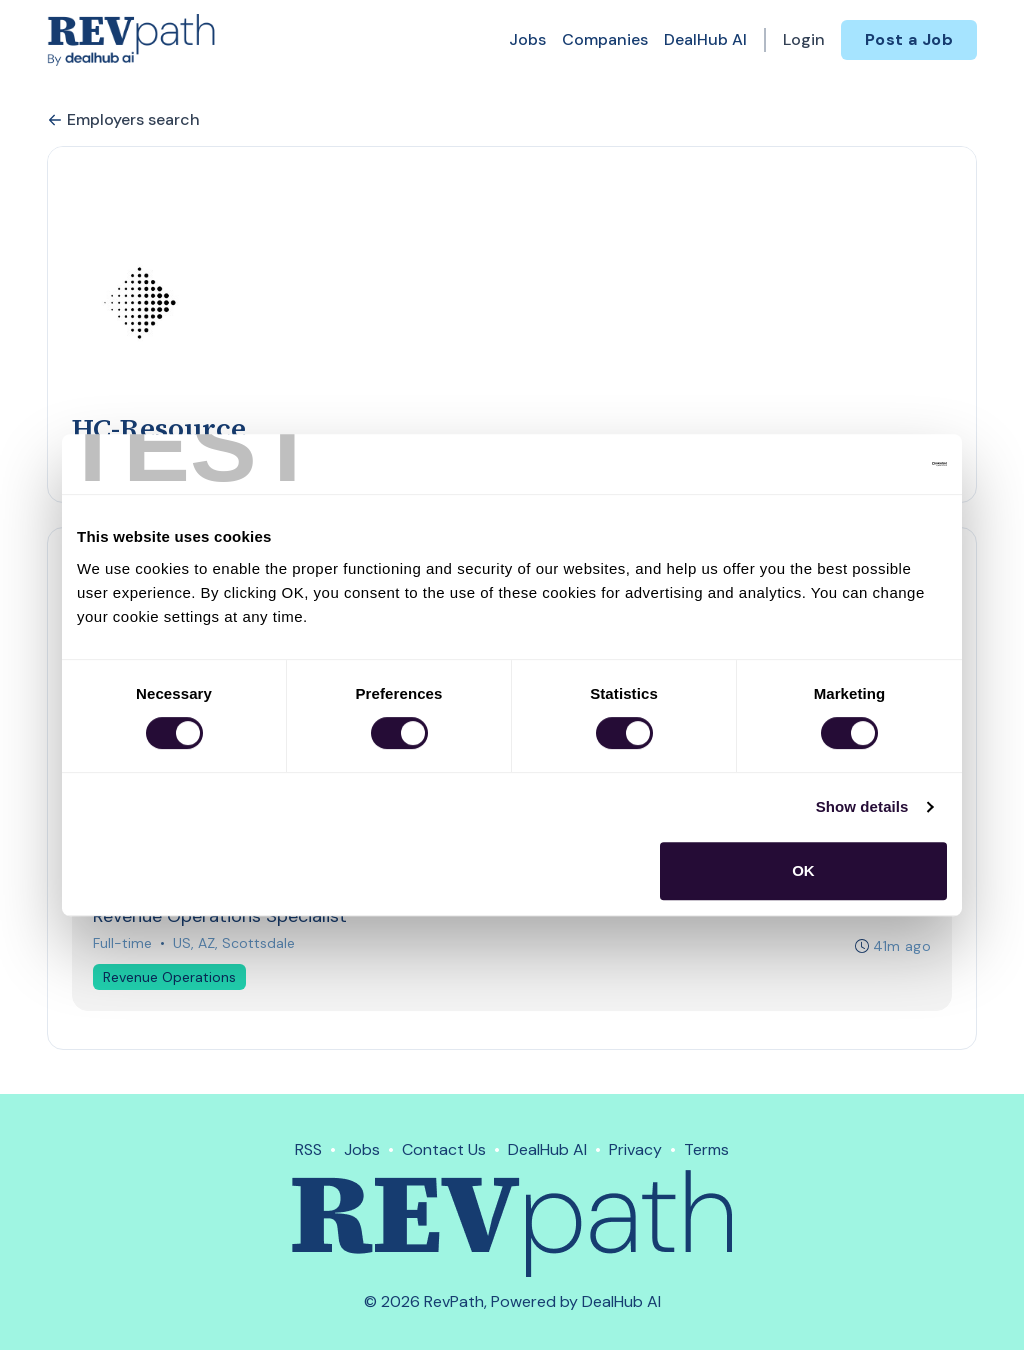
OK (803, 870)
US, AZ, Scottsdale (234, 943)
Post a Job (909, 39)
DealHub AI (705, 39)
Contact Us (444, 1149)
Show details (862, 806)
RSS (308, 1149)
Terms (706, 1149)
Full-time (122, 943)
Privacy (635, 1149)
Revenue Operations (169, 977)
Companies (605, 39)
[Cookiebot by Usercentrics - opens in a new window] (859, 464)
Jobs (527, 39)
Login (804, 39)
